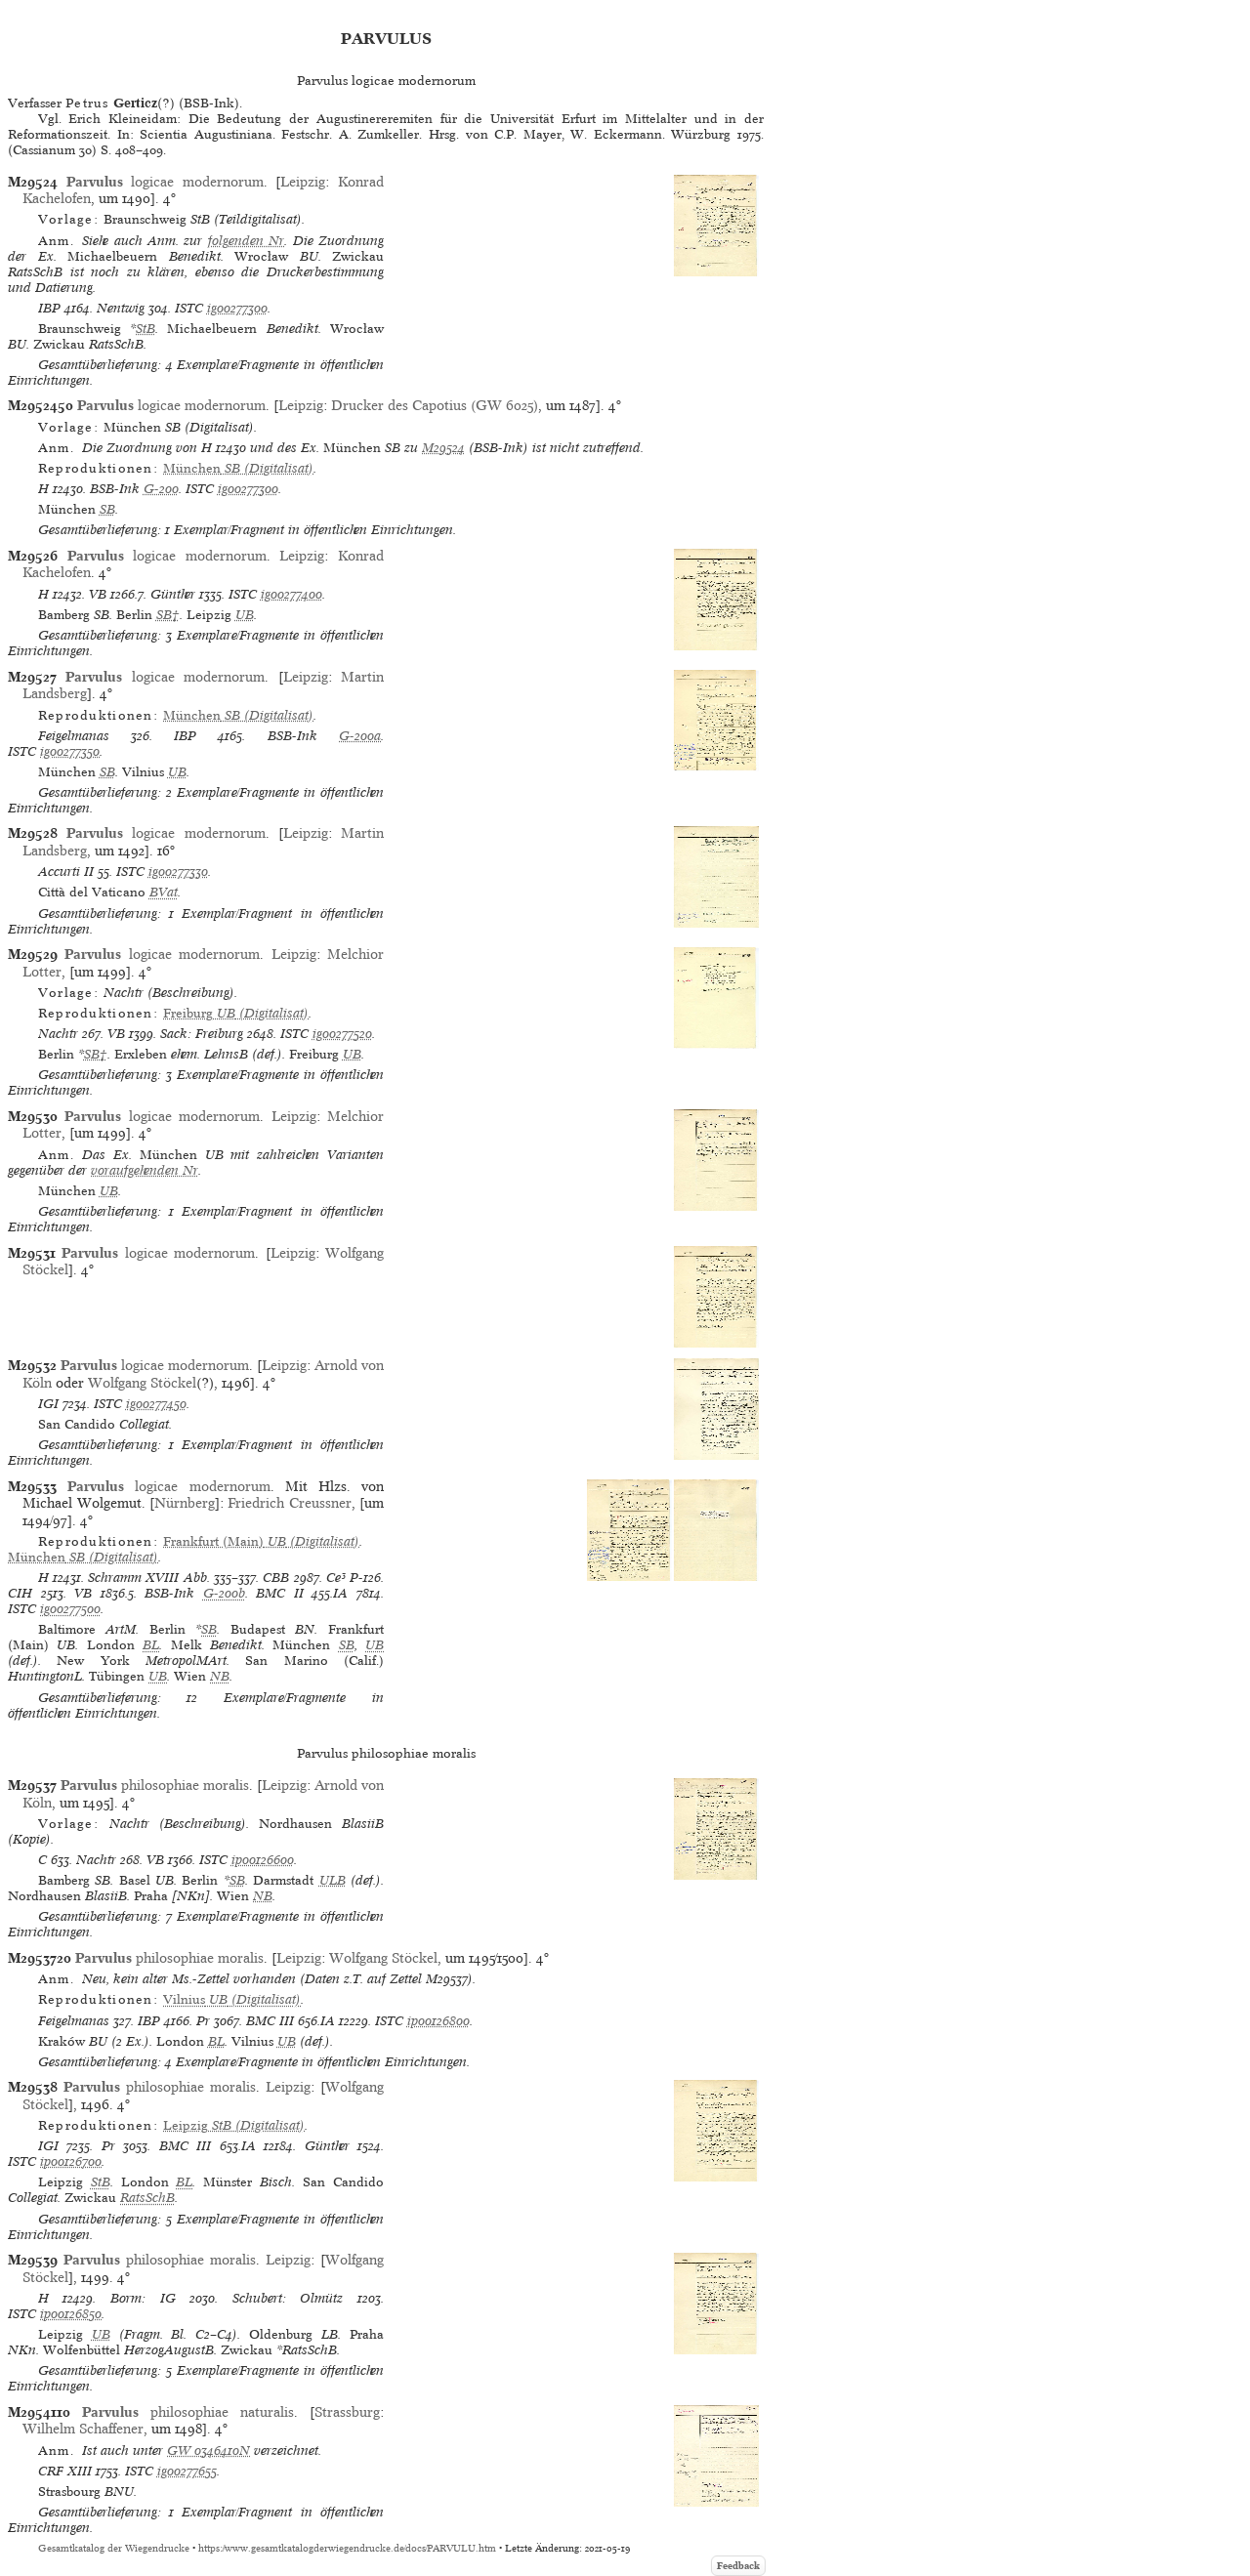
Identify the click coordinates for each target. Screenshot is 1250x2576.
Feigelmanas (73, 735)
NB (219, 1676)
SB (107, 509)
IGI (48, 1403)
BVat (163, 892)
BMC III (270, 2021)
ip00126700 (71, 2161)
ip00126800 (438, 2021)
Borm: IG (143, 2298)
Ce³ (336, 1577)
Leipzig (302, 181)
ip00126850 (71, 2314)
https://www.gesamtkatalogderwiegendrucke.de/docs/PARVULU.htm (347, 2548)
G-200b (224, 1593)
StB (145, 328)
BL (151, 1645)
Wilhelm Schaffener (83, 2428)
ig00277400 (291, 594)
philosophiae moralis (155, 1785)
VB (97, 594)
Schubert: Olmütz (288, 2298)
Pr (203, 2021)
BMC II (280, 1593)
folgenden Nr (246, 240)
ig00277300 (237, 308)
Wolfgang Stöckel (142, 1383)
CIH (20, 1593)
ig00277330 (178, 871)
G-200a (360, 735)
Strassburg (347, 2412)
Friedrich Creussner (289, 1503)
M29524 (443, 447)
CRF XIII (65, 2471)
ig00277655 (187, 2471)
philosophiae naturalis (188, 2412)
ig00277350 (70, 751)
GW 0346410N (208, 2450)
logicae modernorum (165, 181)
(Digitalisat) (238, 468)
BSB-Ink (115, 488)
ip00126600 (262, 1859)
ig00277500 (70, 1608)
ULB (332, 1880)
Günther (172, 594)
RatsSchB (147, 2197)
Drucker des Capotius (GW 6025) (434, 405)
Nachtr (58, 1033)
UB (244, 614)
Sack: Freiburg (201, 1033)
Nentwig (121, 308)
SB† (168, 614)
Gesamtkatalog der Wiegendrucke (113, 2548)
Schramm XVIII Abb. (149, 1577)
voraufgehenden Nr (144, 1170)
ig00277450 (156, 1403)
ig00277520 (342, 1033)
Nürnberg (184, 1503)
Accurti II (66, 871)
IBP (49, 308)
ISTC (189, 308)
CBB (276, 1577)
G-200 (161, 488)
